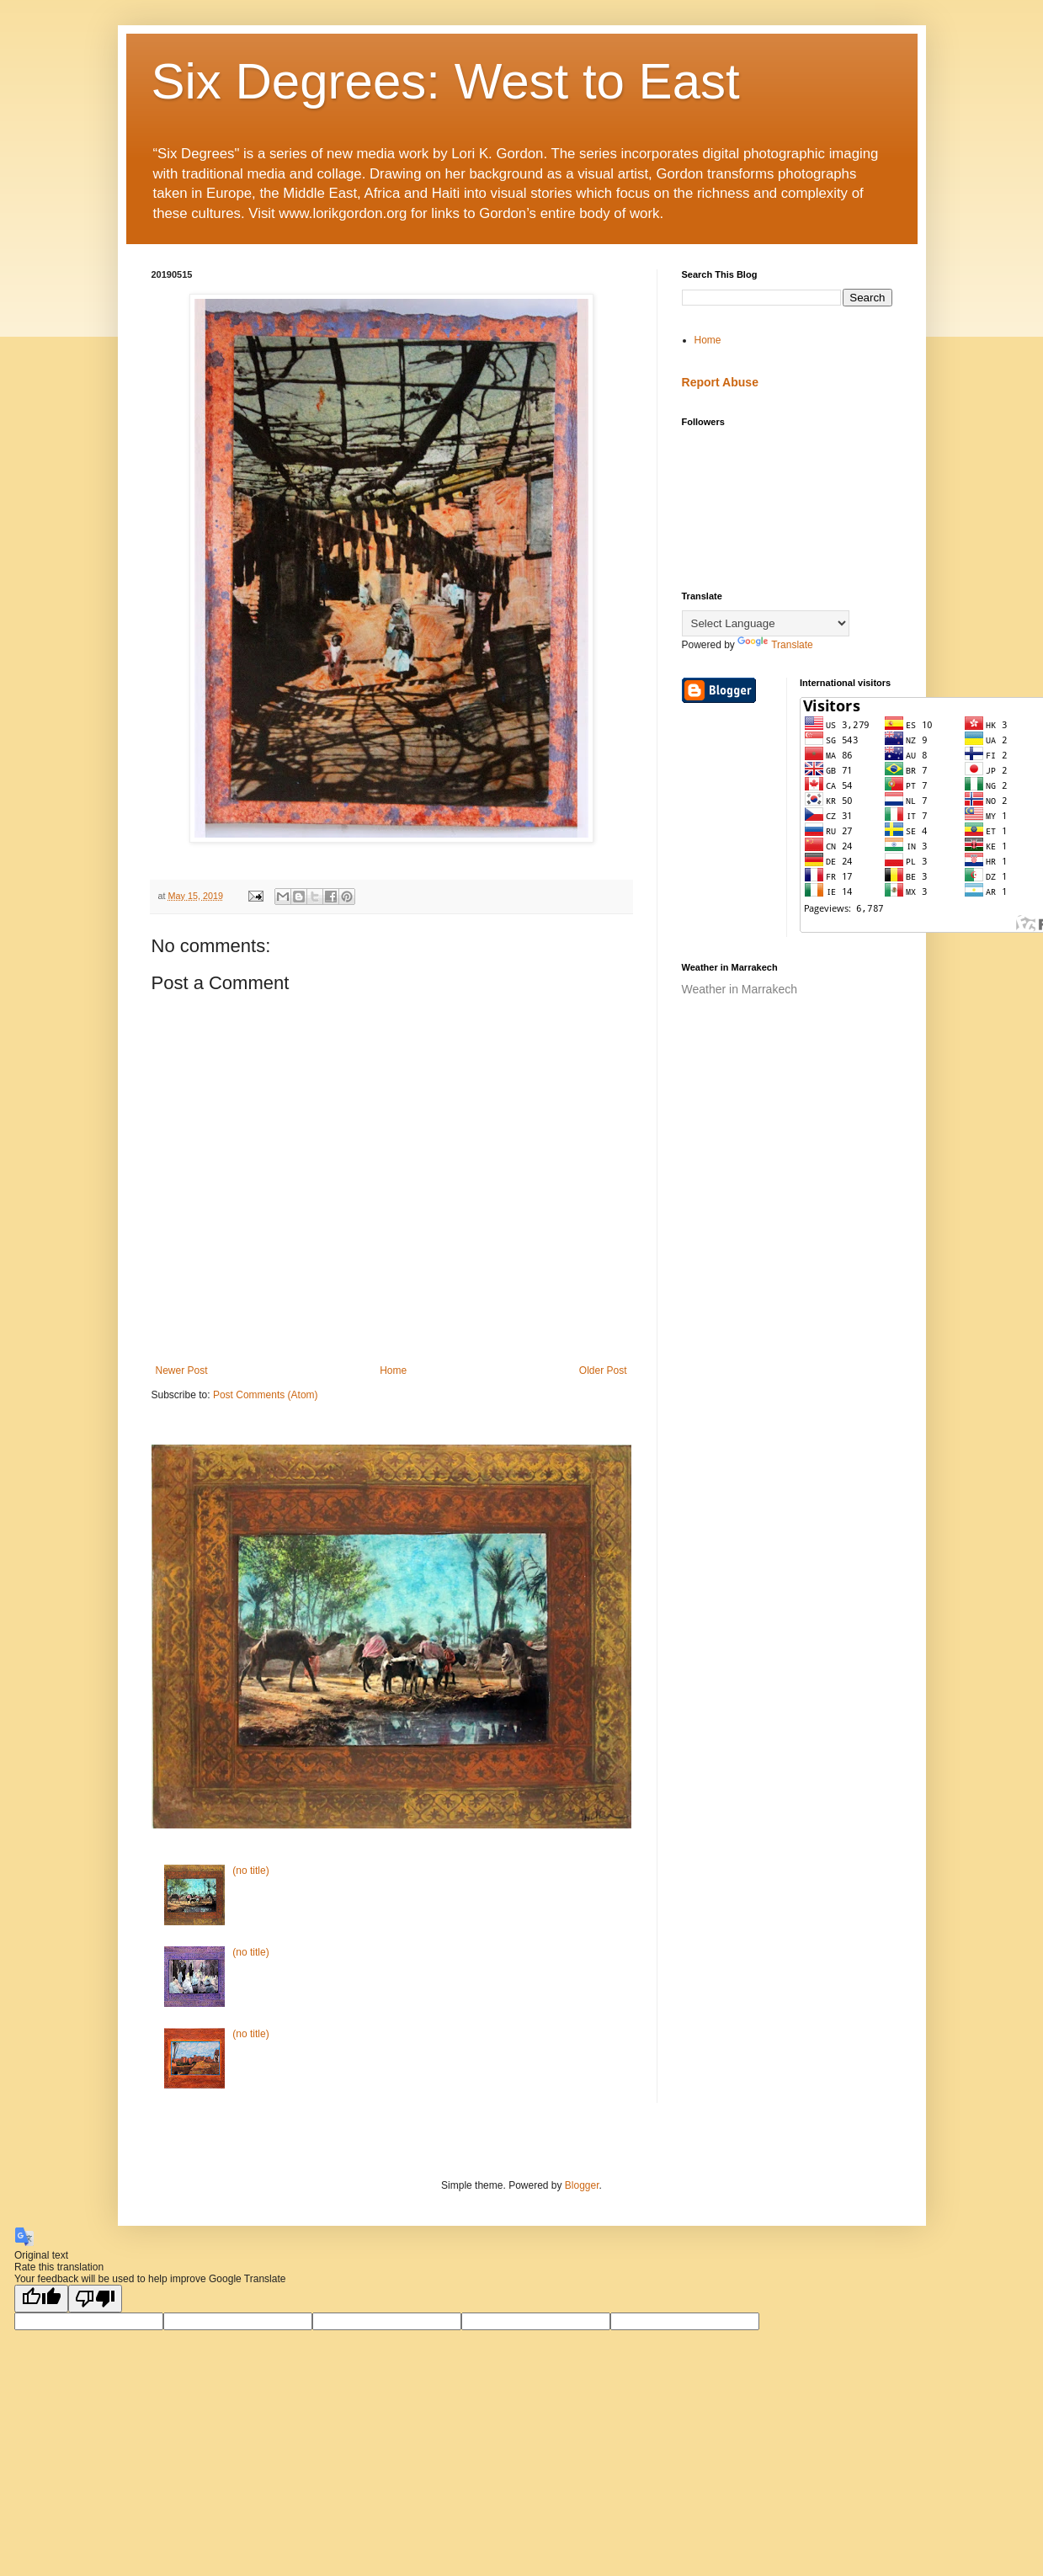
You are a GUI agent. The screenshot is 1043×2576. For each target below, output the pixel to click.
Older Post (603, 1370)
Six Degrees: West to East (446, 81)
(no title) (250, 1870)
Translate (775, 645)
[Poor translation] (95, 2299)
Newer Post (182, 1370)
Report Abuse (720, 382)
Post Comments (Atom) (265, 1395)
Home (393, 1370)
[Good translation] (41, 2299)
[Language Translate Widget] (765, 623)
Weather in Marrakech (739, 989)
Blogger (582, 2185)
